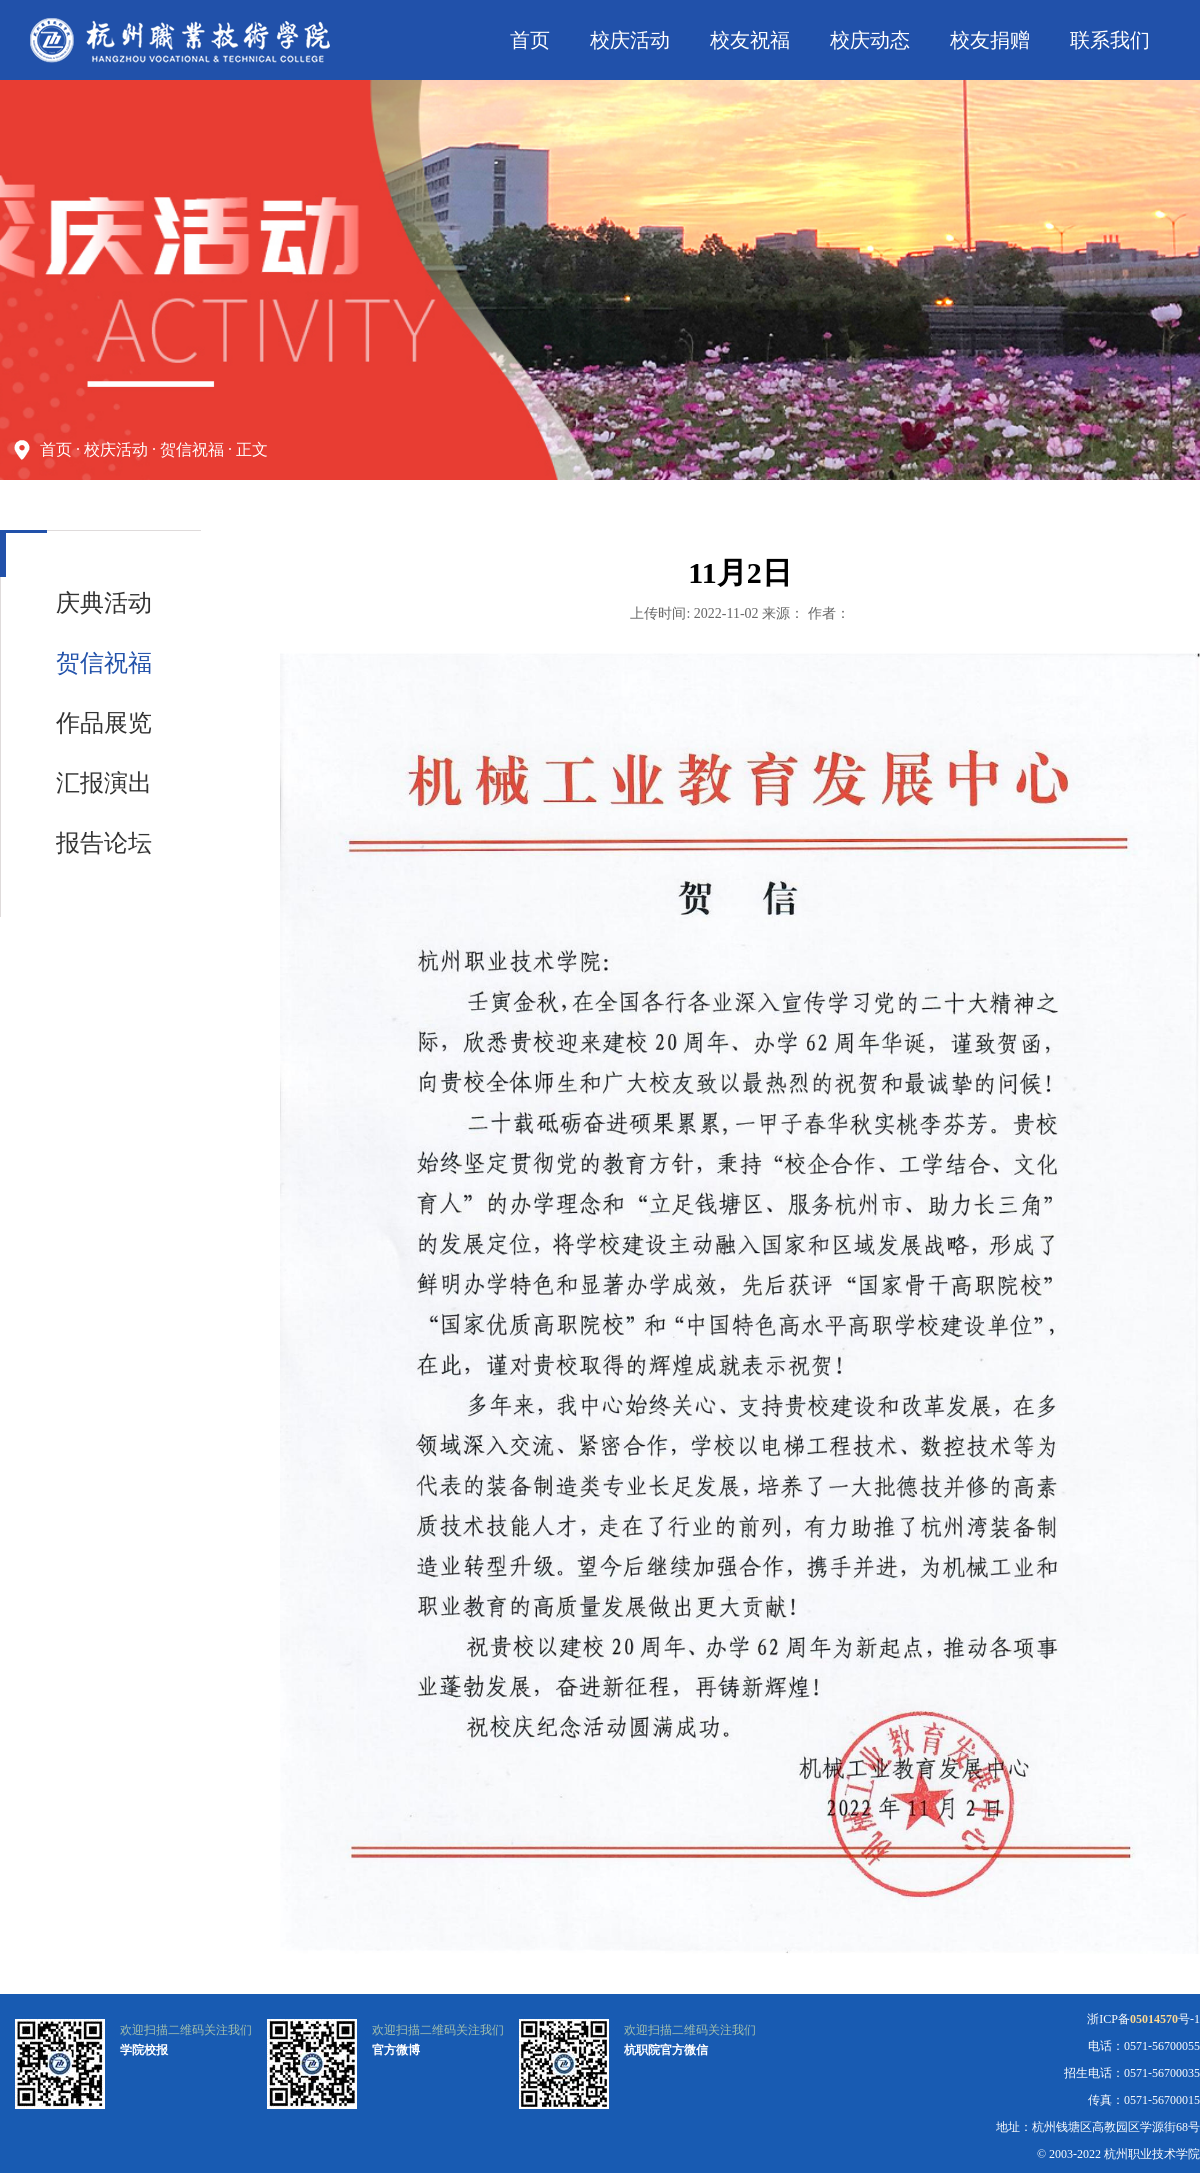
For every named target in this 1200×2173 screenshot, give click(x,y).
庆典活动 (104, 603)
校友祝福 (750, 40)
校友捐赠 (990, 40)
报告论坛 (104, 843)
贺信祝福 (192, 449)
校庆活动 (630, 40)
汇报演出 (104, 783)
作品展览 (104, 723)
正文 (252, 449)
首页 (530, 40)
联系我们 (1110, 40)
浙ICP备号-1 (1143, 2019)
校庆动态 (870, 40)
